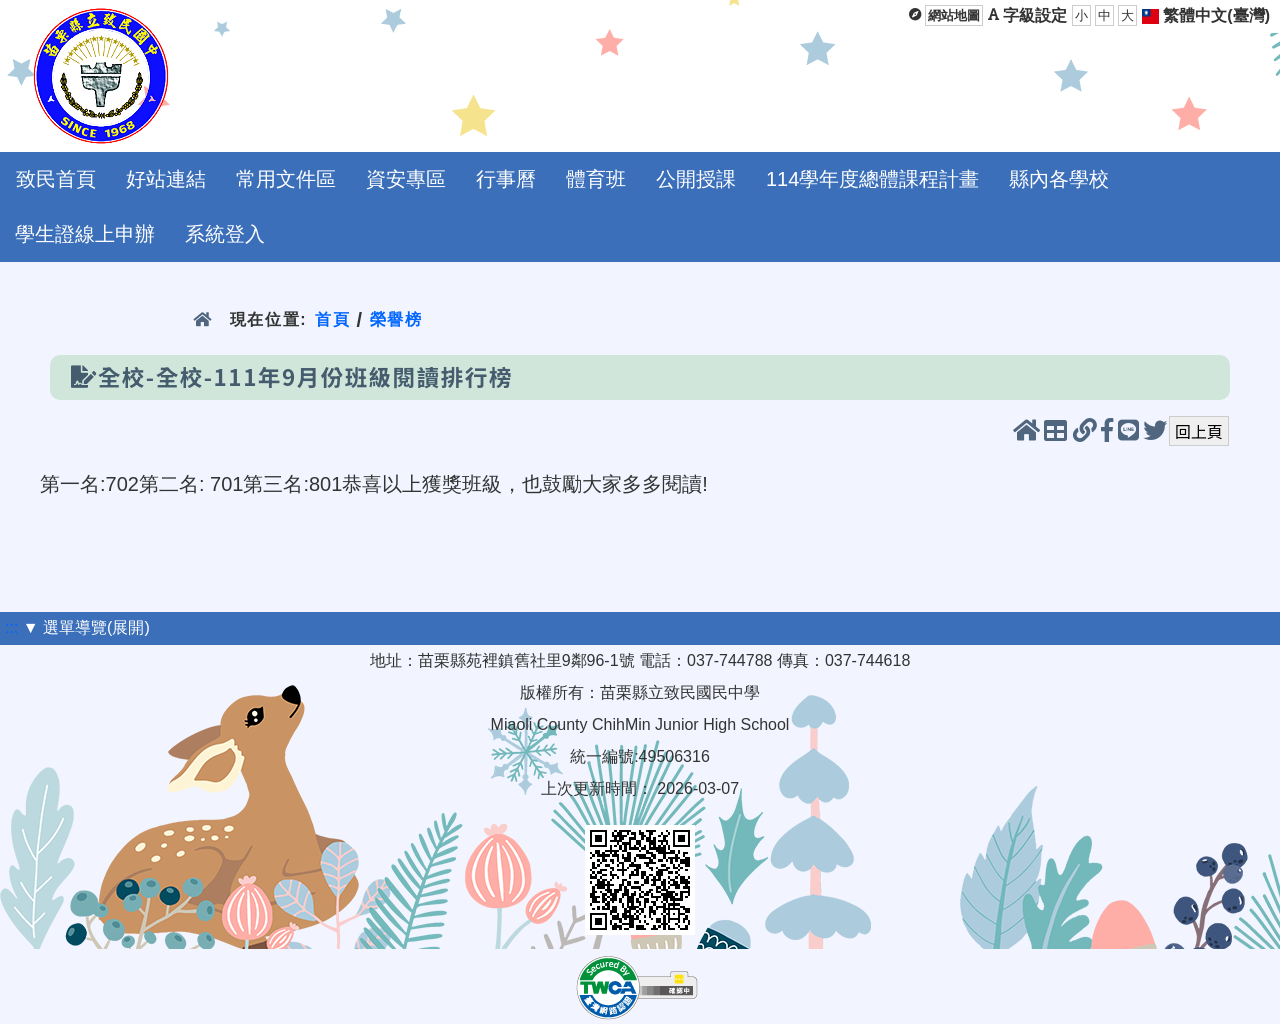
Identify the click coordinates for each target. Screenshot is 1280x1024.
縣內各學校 (1059, 179)
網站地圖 (954, 15)
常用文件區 (286, 179)
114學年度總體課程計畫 (872, 179)
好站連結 (166, 179)
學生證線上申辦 (85, 234)
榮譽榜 (396, 319)
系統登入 (225, 234)
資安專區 (406, 179)
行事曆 (506, 179)
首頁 (332, 319)
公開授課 (696, 179)
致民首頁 (56, 179)
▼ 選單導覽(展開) (86, 627)
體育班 (596, 179)
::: (11, 627)
